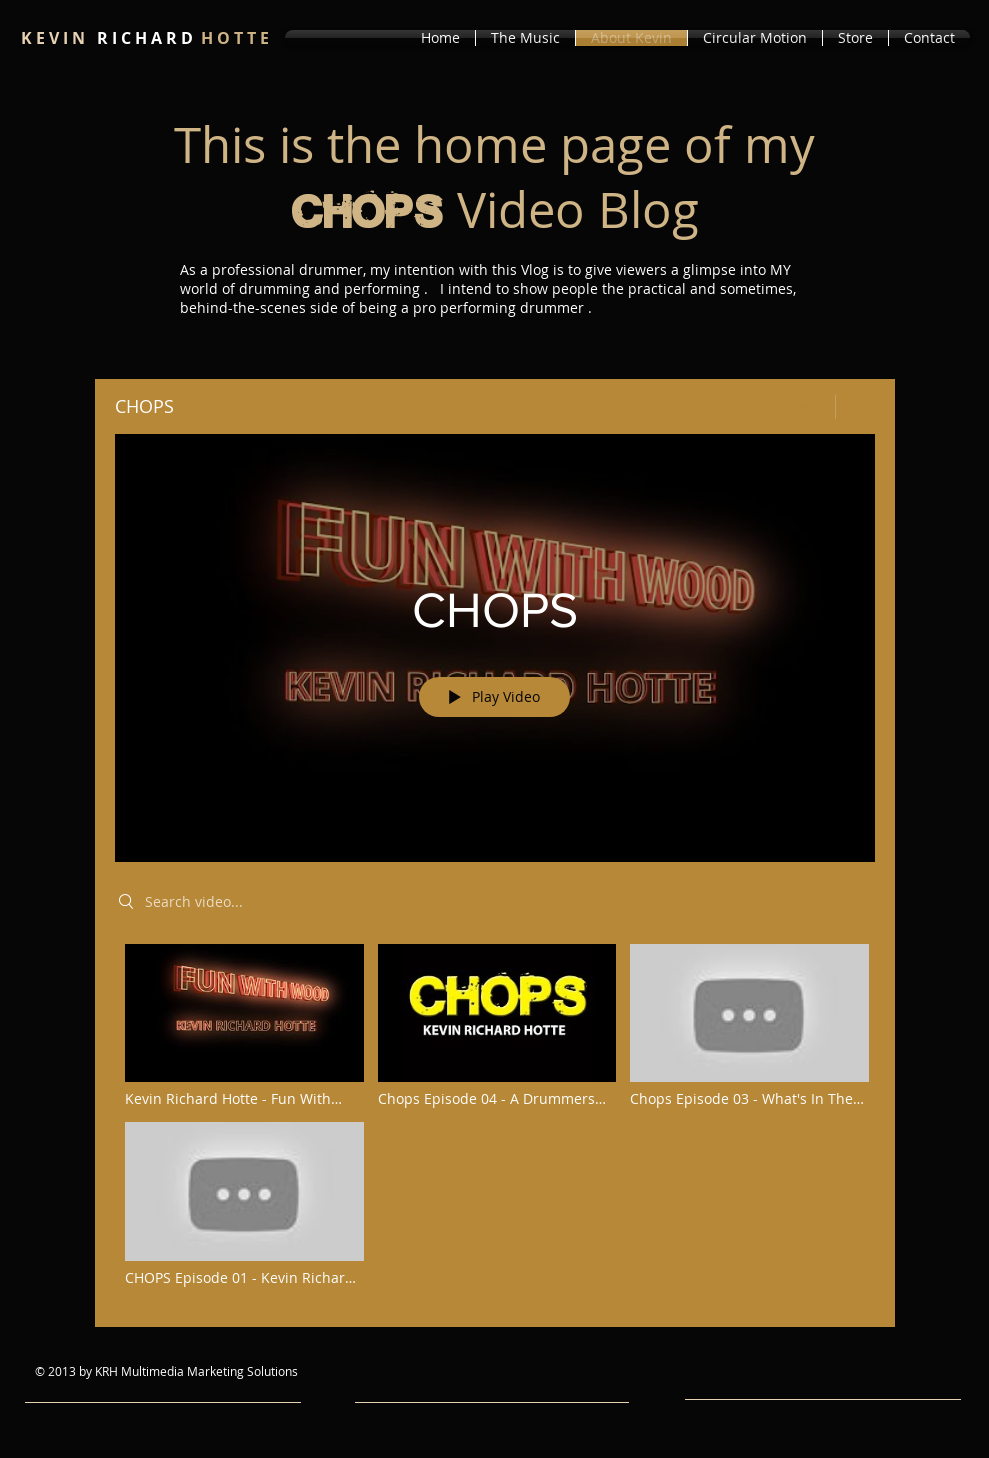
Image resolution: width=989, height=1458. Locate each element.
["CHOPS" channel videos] (495, 1121)
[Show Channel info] (855, 407)
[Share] (808, 407)
